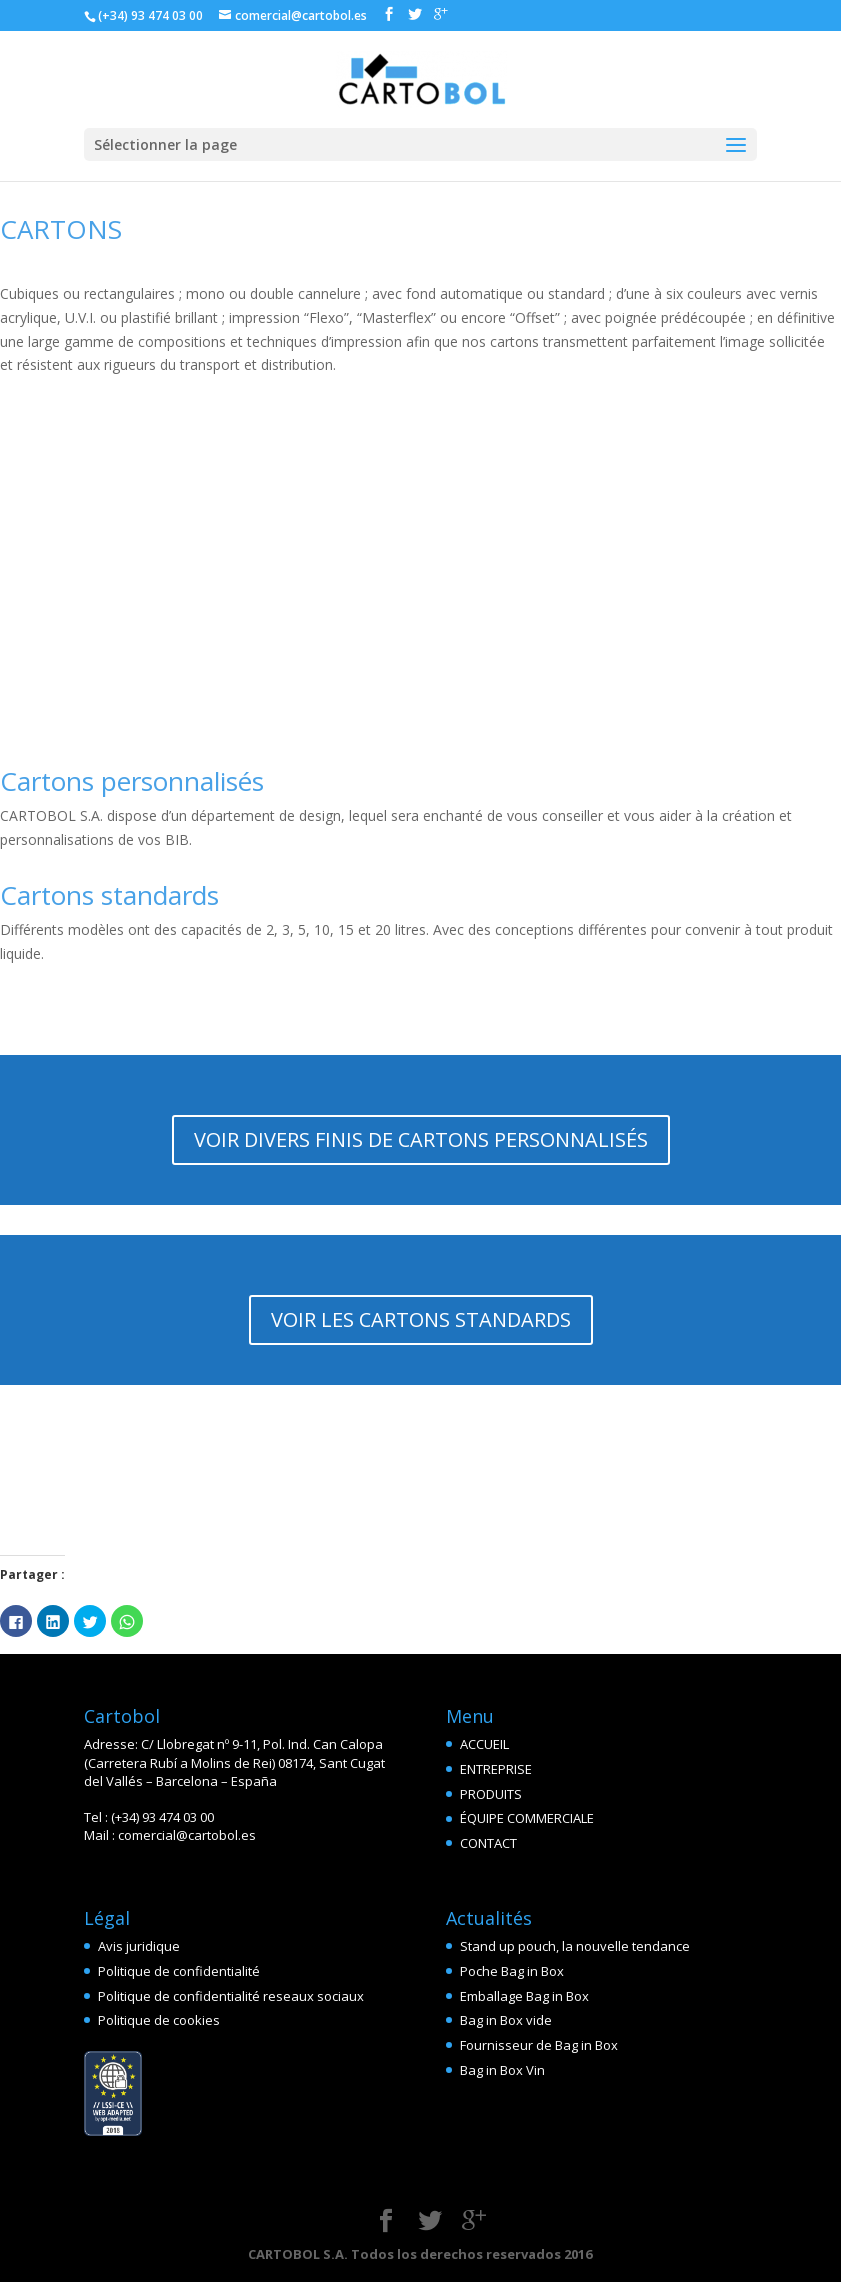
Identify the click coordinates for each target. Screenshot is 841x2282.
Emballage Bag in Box (524, 1996)
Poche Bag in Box (512, 1971)
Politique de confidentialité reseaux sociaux (231, 1996)
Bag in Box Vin (502, 2070)
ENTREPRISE (496, 1769)
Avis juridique (139, 1946)
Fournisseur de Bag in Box (539, 2045)
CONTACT (488, 1843)
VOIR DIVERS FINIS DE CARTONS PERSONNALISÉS (421, 1139)
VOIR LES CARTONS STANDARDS (421, 1319)
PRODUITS (491, 1794)
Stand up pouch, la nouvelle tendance (575, 1946)
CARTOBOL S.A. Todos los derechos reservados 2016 (420, 2254)
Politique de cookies (159, 2020)
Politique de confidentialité (179, 1971)
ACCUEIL (484, 1744)
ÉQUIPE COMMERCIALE (527, 1818)
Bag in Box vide (506, 2020)
